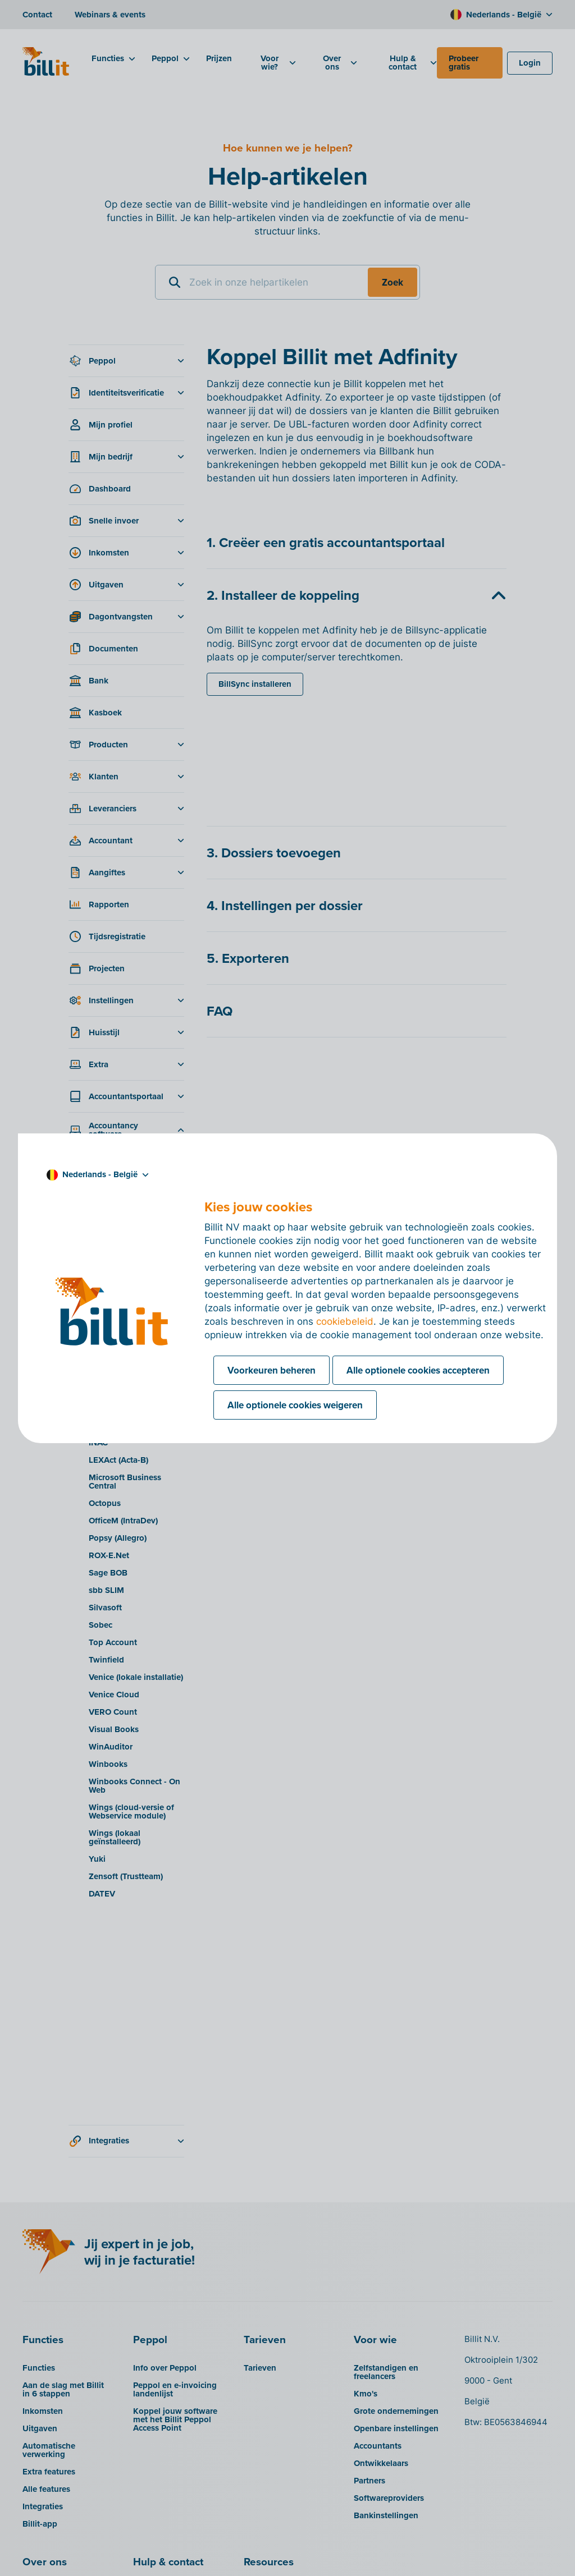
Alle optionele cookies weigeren (295, 1405)
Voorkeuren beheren (271, 1370)
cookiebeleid (344, 1321)
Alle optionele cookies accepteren (418, 1370)
